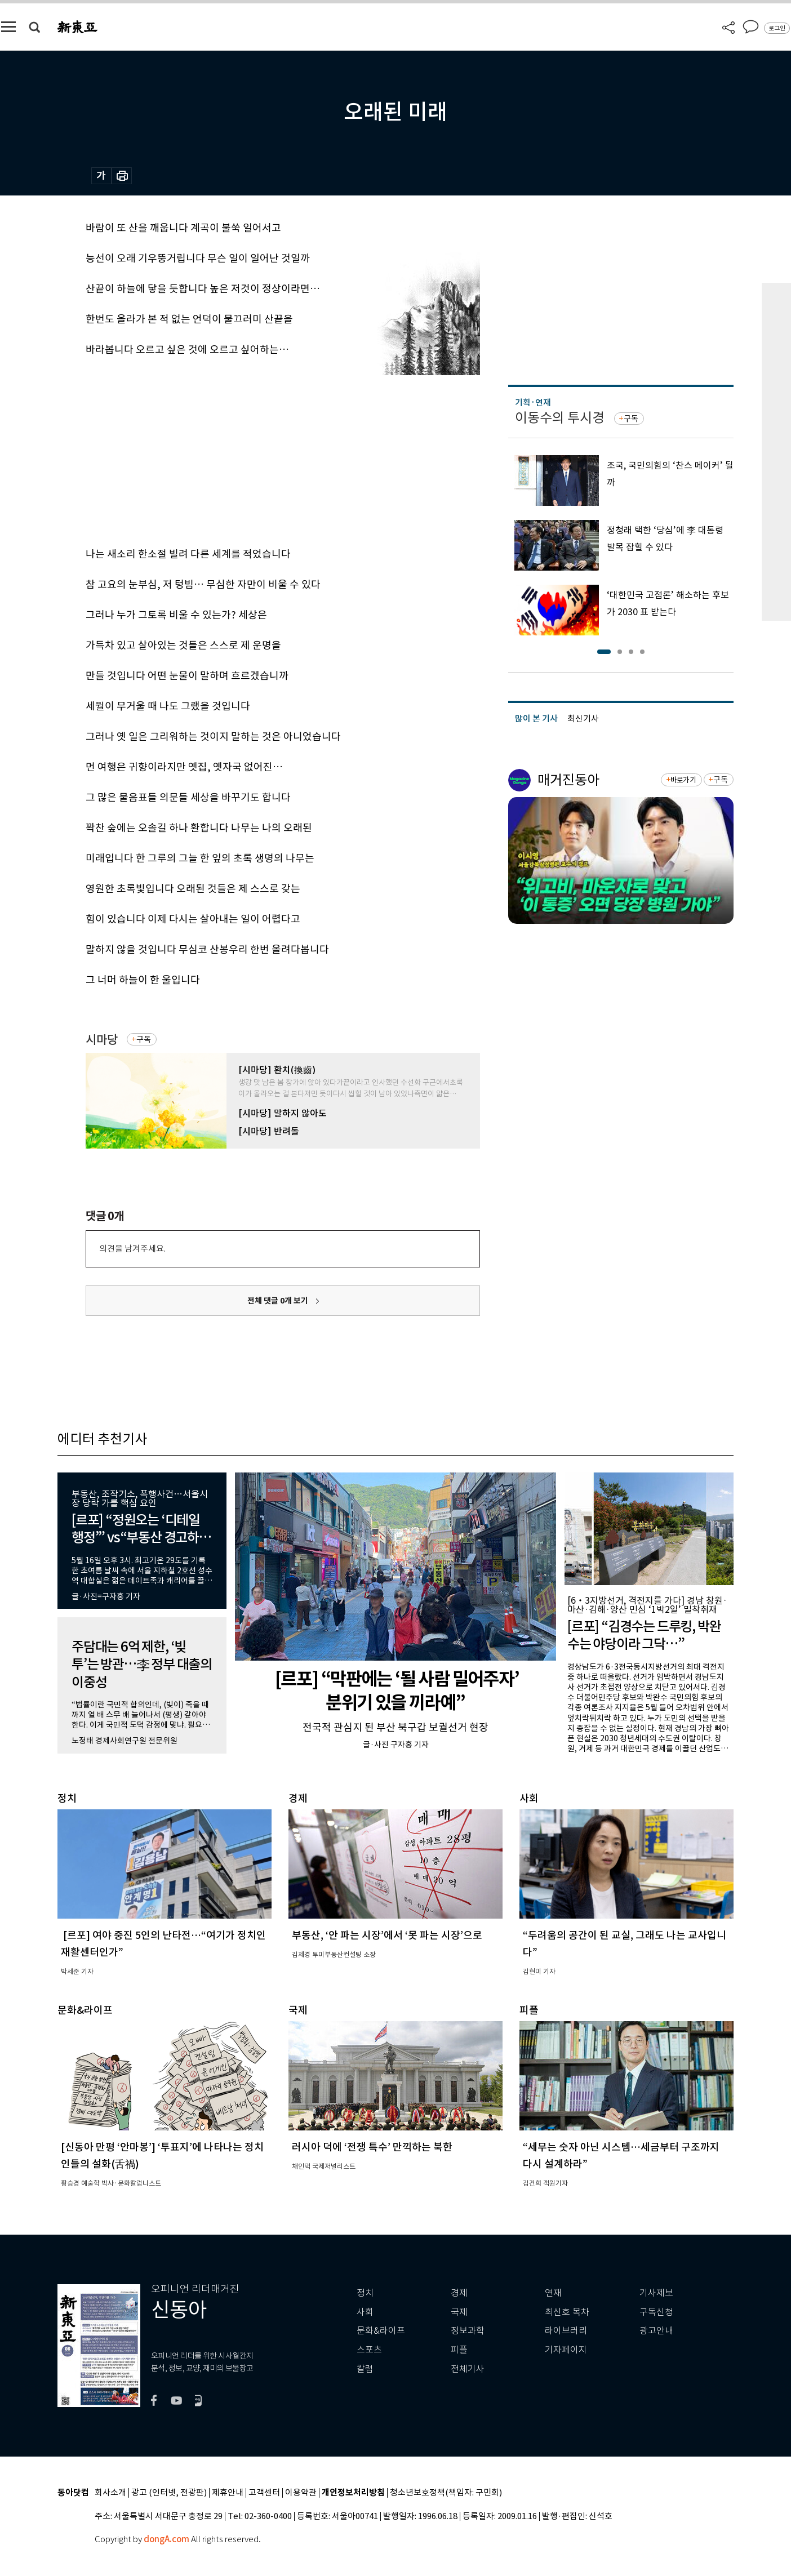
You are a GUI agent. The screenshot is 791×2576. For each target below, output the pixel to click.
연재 (553, 2293)
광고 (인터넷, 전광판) (169, 2493)
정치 (365, 2293)
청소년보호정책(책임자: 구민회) (446, 2493)
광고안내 (656, 2330)
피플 (459, 2349)
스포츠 (369, 2349)
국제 (459, 2312)
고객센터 (264, 2493)
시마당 (102, 1039)
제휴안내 (227, 2493)
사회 (365, 2312)
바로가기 (683, 780)
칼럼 (365, 2369)
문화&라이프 (381, 2330)
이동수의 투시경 (560, 417)
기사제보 (656, 2293)
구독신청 (656, 2312)
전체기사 (468, 2369)
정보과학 (468, 2330)
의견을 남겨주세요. (132, 1248)
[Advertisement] (255, 456)
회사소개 (110, 2493)
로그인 (776, 28)
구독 (143, 1039)
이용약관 (301, 2493)
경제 (459, 2293)
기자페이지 (566, 2349)
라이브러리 (566, 2330)
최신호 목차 (567, 2312)
